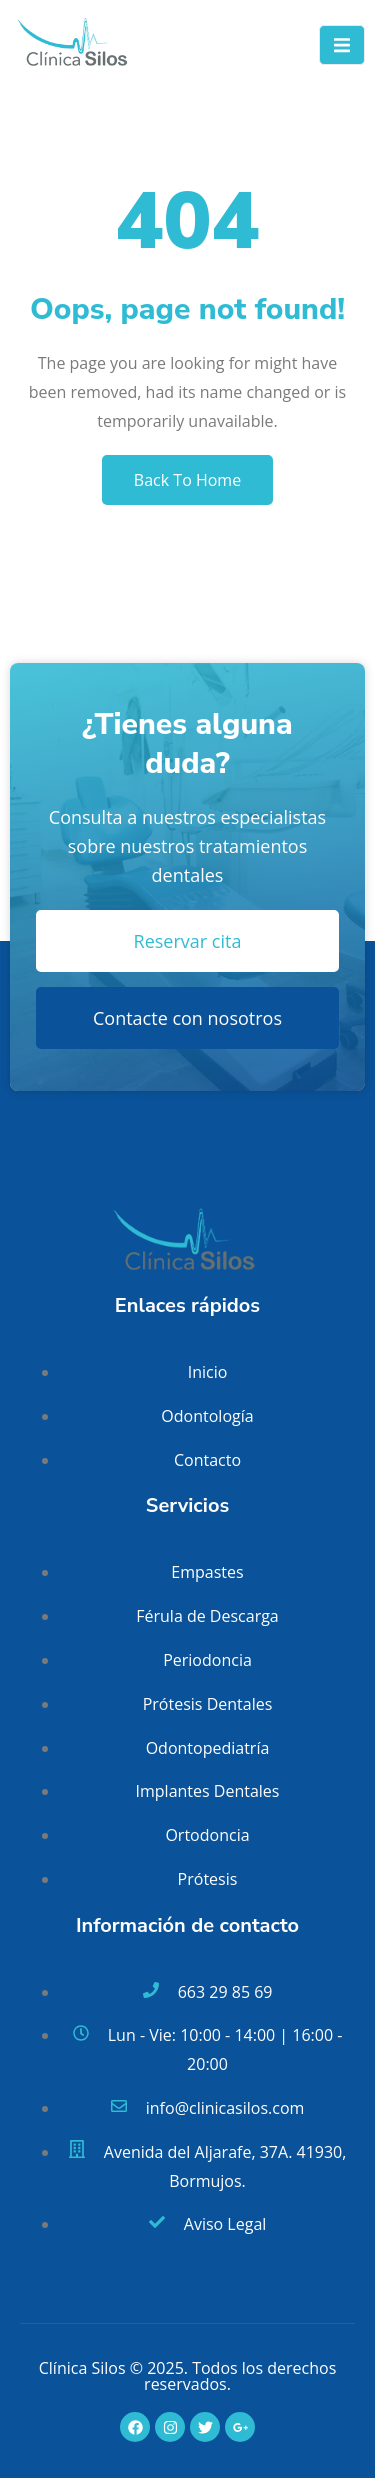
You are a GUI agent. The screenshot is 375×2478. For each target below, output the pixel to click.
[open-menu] (342, 45)
